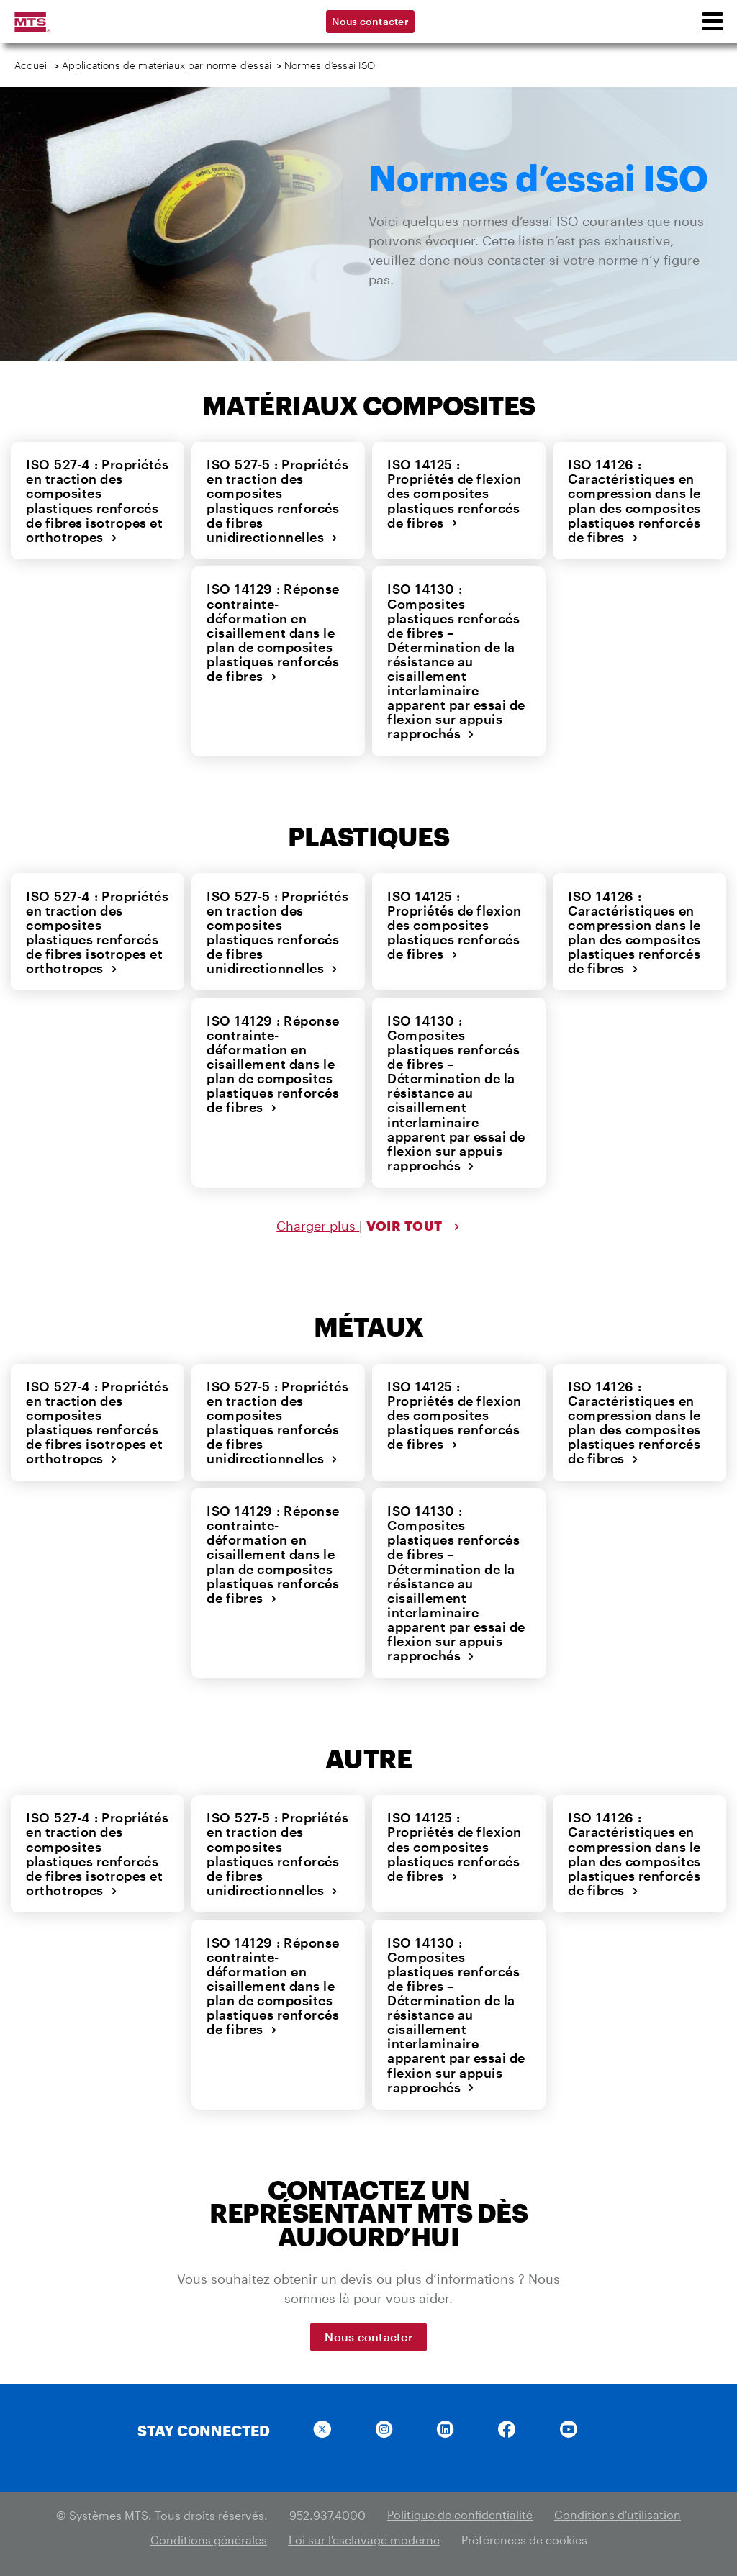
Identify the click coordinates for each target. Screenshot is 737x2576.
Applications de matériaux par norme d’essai (166, 65)
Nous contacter (370, 21)
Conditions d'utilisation (617, 2506)
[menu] (712, 21)
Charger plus (317, 1222)
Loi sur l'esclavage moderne (364, 2531)
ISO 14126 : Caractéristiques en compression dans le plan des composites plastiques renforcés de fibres (633, 500)
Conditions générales (208, 2531)
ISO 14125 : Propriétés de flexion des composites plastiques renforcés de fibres (458, 492)
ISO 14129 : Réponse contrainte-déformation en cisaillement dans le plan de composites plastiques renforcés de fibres (272, 630)
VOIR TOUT (413, 1222)
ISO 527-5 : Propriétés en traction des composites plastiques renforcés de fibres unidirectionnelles (277, 500)
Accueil (31, 65)
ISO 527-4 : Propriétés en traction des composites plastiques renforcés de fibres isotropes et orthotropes (96, 500)
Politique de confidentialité (460, 2506)
